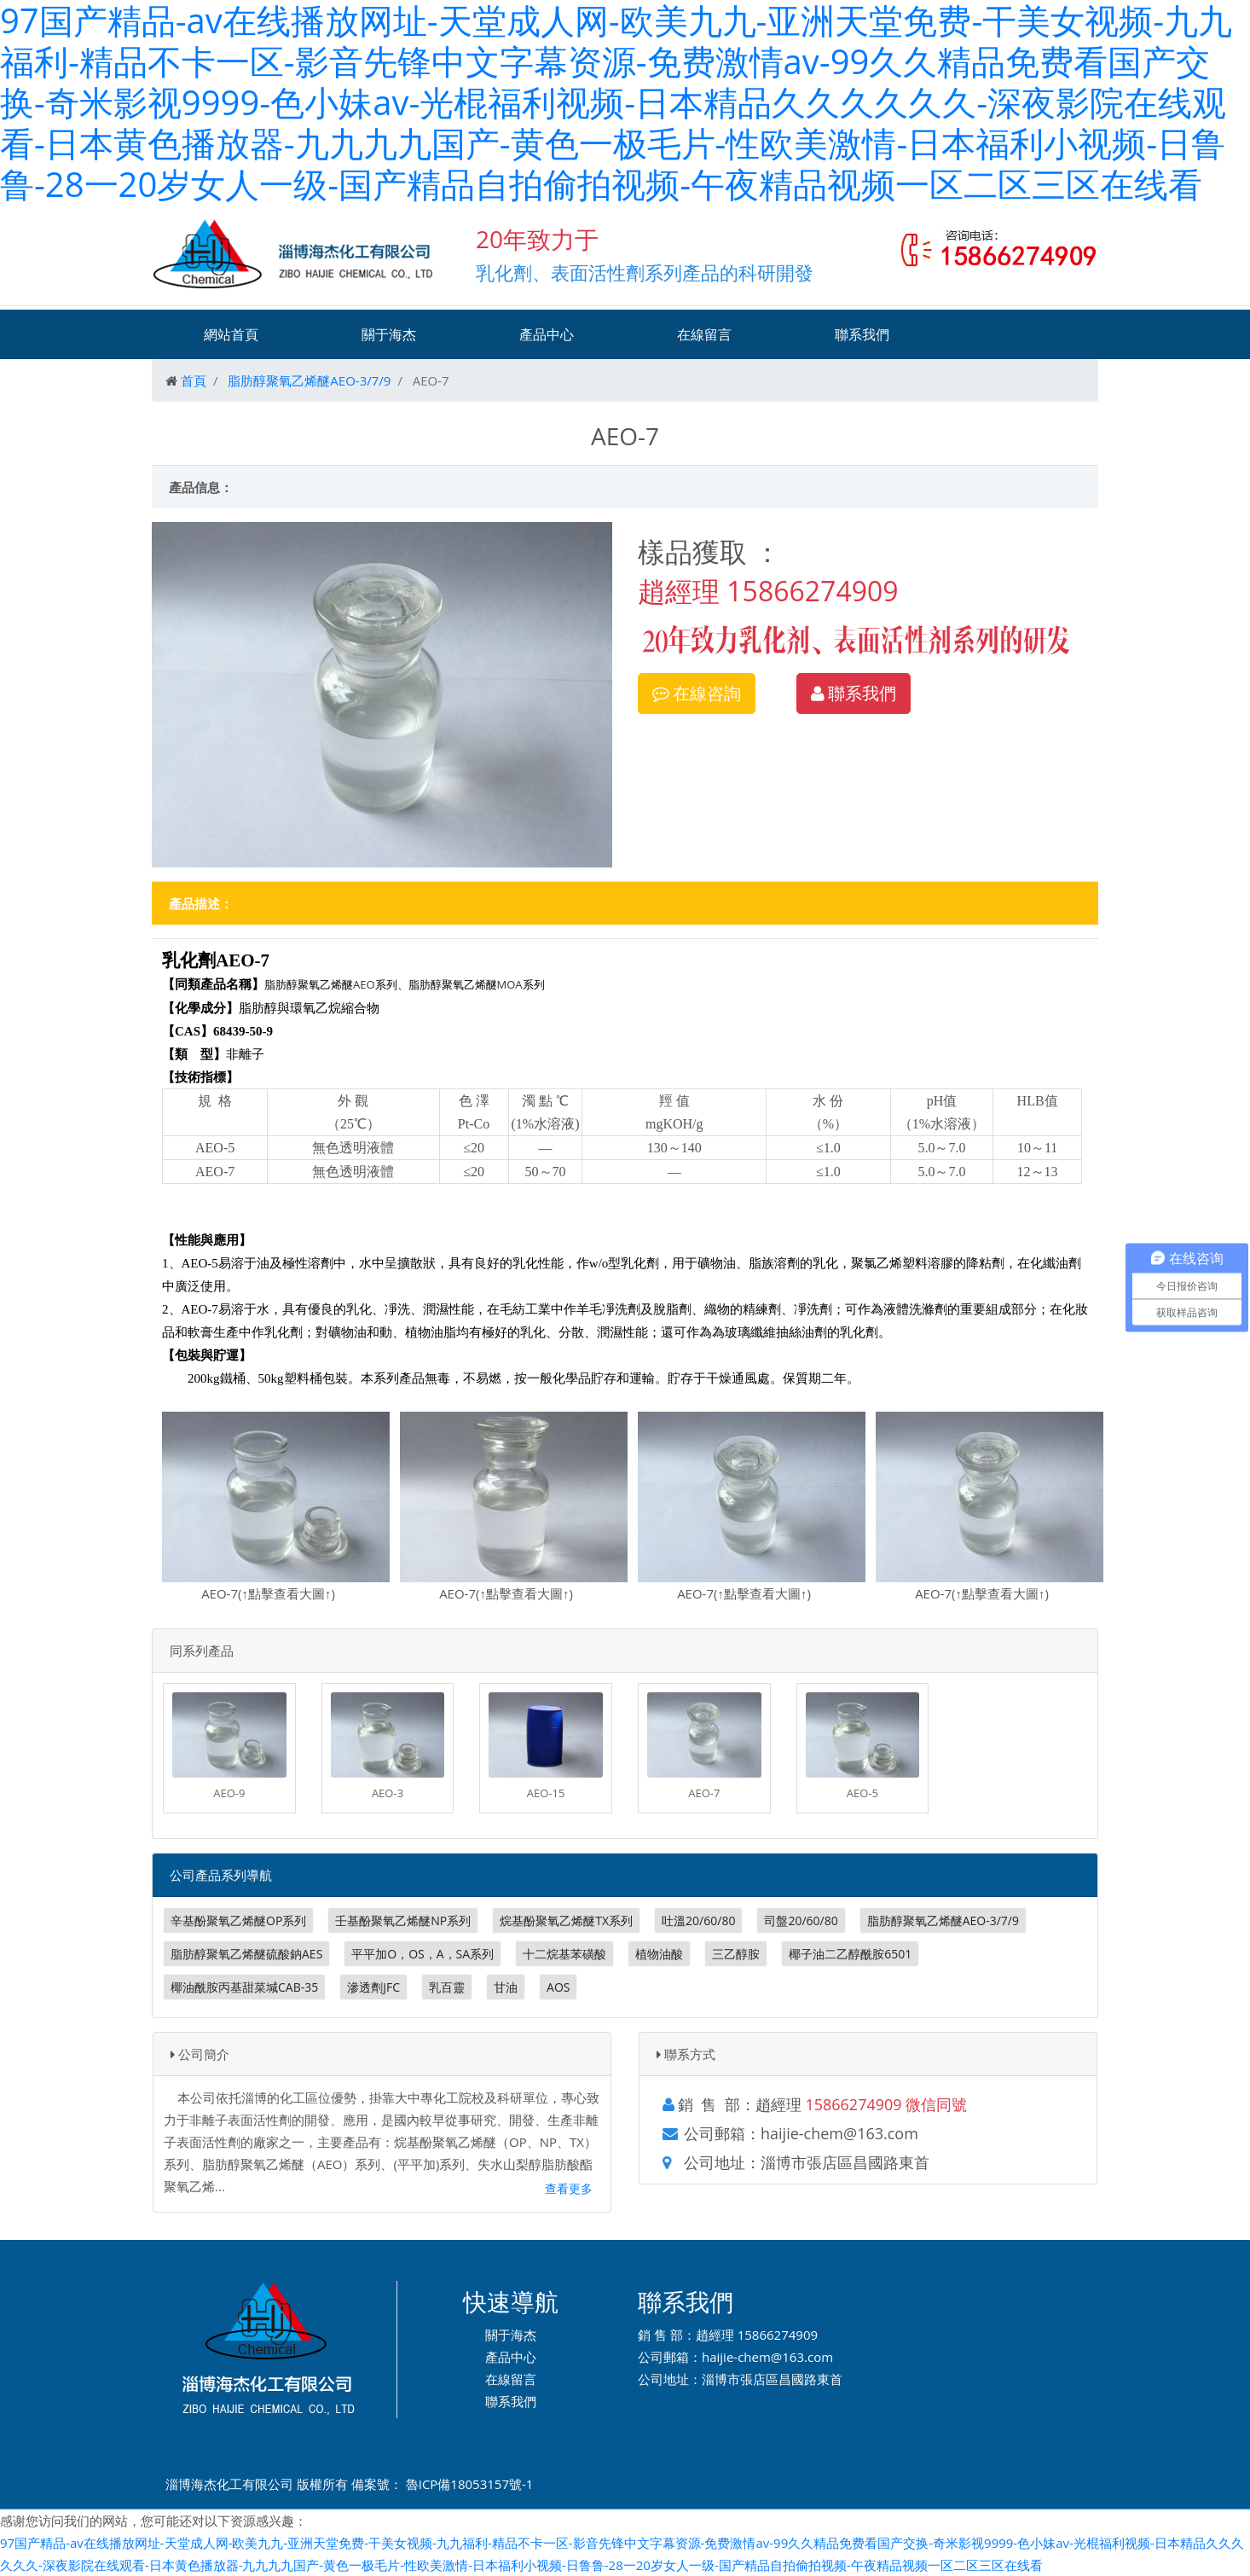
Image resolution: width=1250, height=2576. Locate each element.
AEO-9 (229, 1793)
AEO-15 (546, 1793)
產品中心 (546, 334)
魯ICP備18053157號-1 (470, 2483)
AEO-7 (704, 1793)
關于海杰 (389, 334)
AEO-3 (387, 1793)
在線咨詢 (696, 693)
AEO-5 (862, 1793)
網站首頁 (231, 334)
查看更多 (569, 2188)
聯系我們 (862, 334)
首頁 (193, 380)
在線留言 (704, 334)
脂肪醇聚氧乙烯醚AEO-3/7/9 (309, 380)
